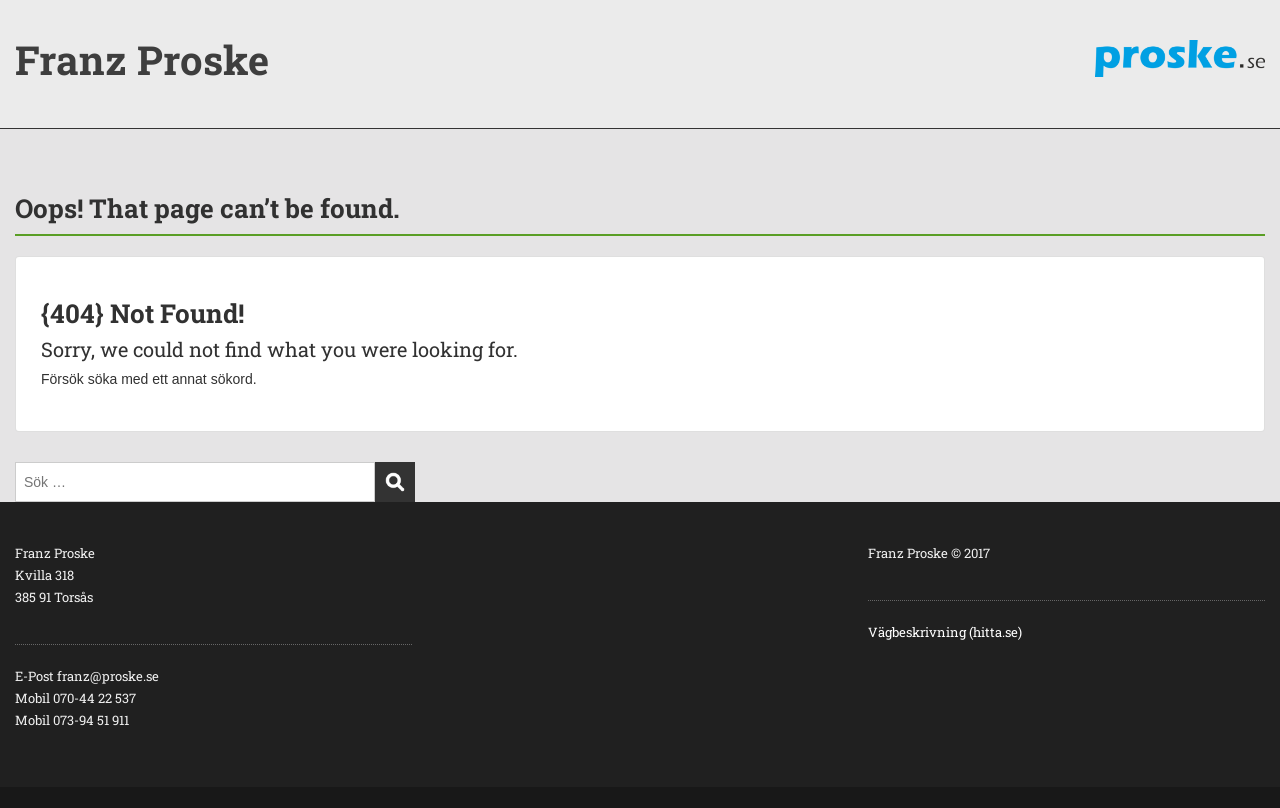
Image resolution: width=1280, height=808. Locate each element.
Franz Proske (142, 59)
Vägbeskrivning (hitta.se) (945, 632)
